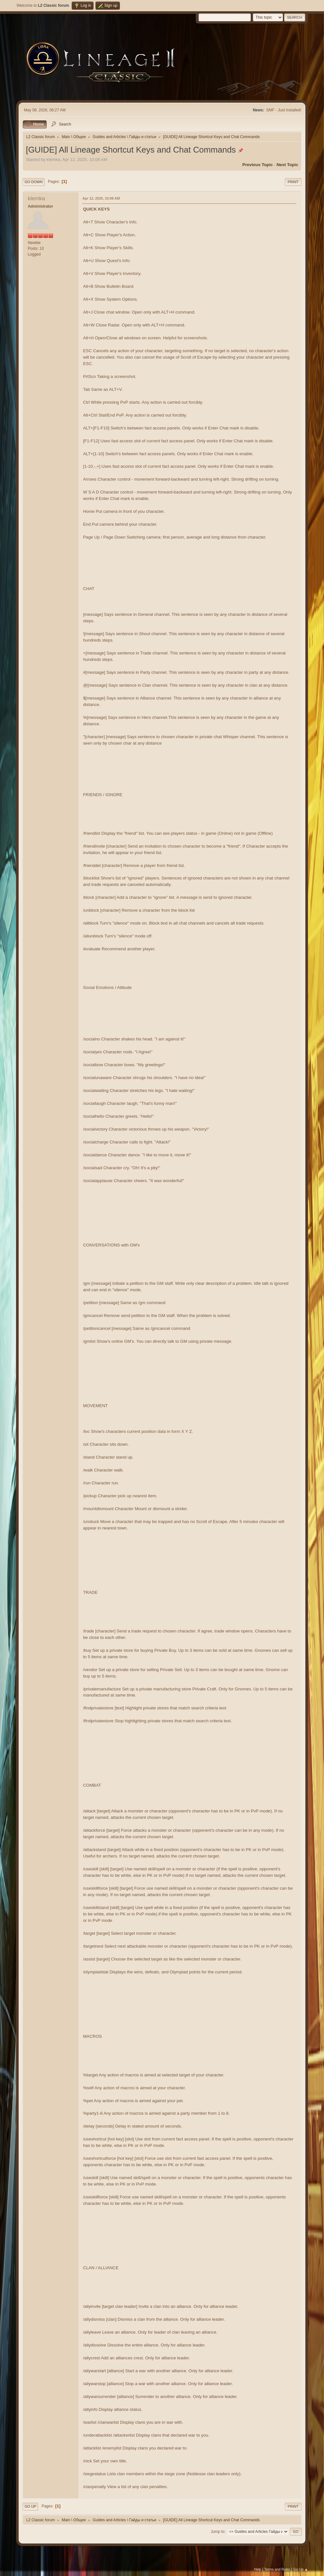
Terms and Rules (277, 2569)
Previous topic (257, 164)
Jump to (218, 2531)
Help (257, 2569)
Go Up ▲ (300, 2569)
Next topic (287, 164)
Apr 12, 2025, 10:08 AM (101, 198)
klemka (36, 198)
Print (293, 182)
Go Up (30, 2506)
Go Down (33, 182)
